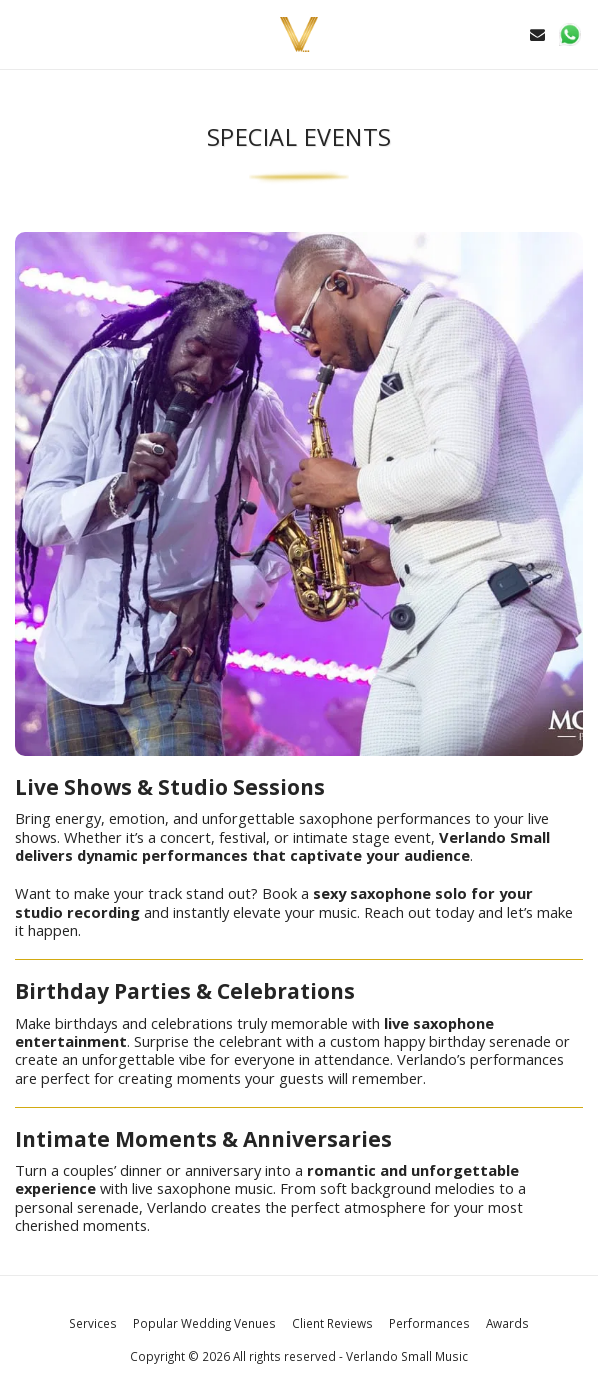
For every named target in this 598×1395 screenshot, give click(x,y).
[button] (22, 33)
